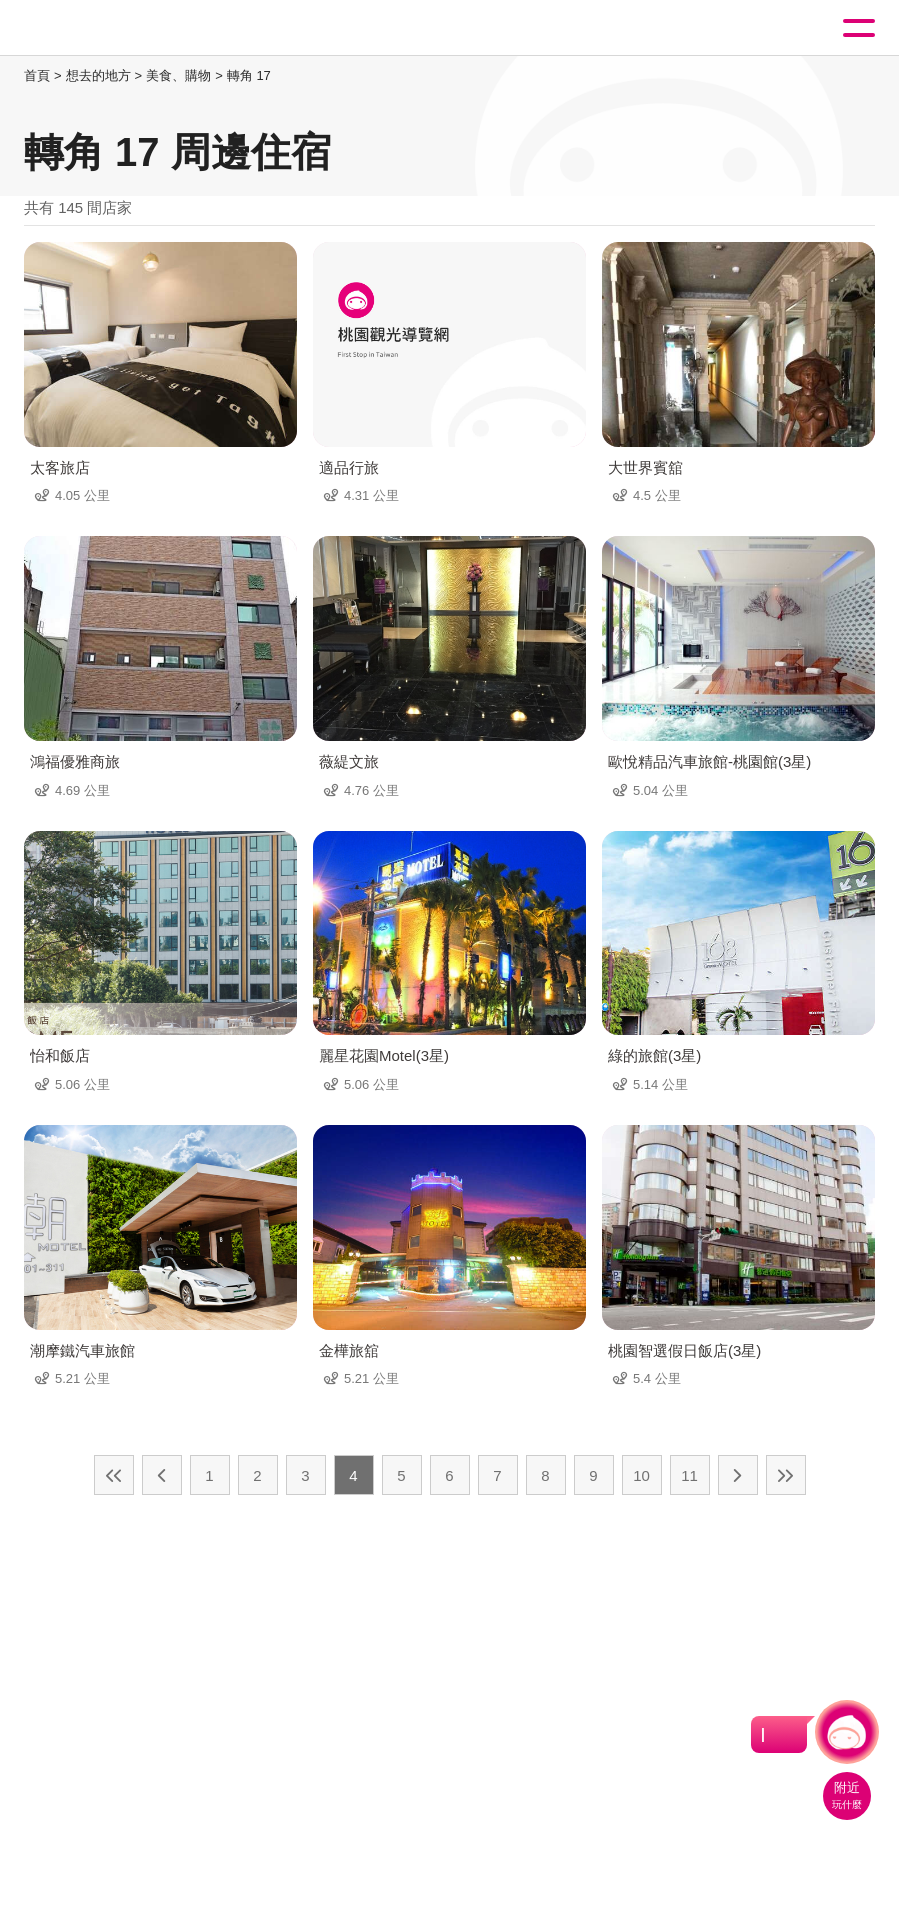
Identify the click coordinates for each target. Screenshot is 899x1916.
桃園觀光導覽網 (98, 28)
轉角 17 (249, 75)
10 (641, 1475)
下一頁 (738, 1475)
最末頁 (786, 1475)
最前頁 (114, 1475)
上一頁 (162, 1475)
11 (689, 1475)
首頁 (37, 75)
